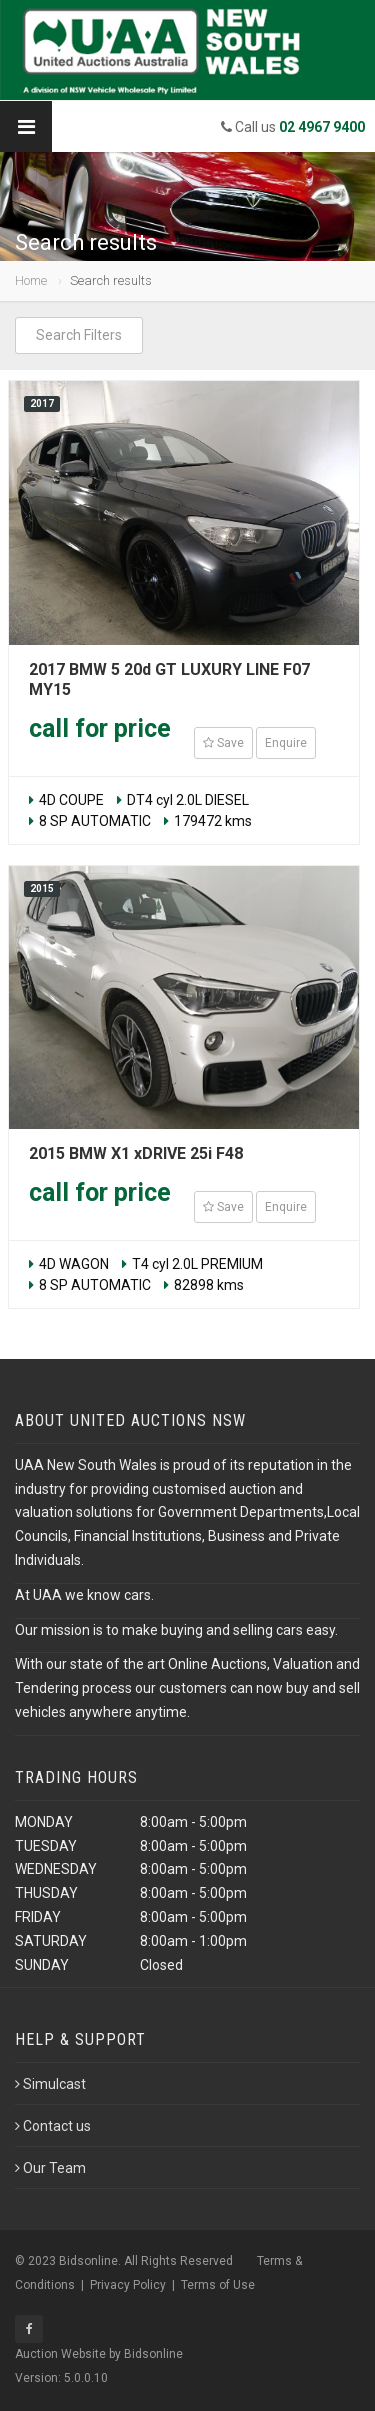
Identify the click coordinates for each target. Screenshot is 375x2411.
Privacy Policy (128, 2285)
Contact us (53, 2126)
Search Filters (79, 335)
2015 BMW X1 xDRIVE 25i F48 (136, 1153)
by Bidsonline (146, 2354)
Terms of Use (218, 2285)
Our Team (50, 2168)
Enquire (286, 743)
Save (223, 743)
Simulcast (50, 2084)
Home (31, 280)
